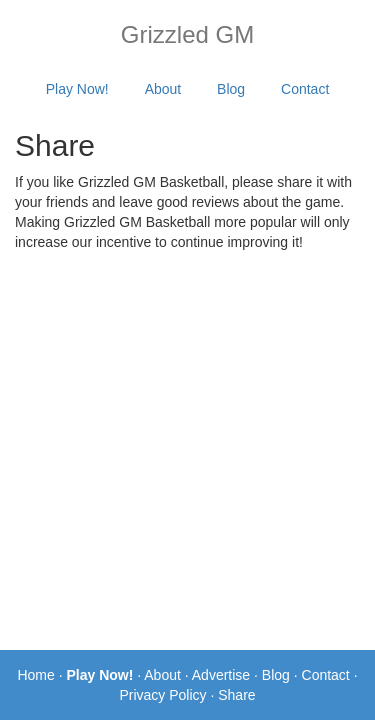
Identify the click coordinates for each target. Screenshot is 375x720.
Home (35, 675)
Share (236, 695)
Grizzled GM (187, 34)
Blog (231, 89)
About (163, 89)
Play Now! (77, 89)
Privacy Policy (162, 695)
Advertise (221, 675)
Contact (305, 89)
